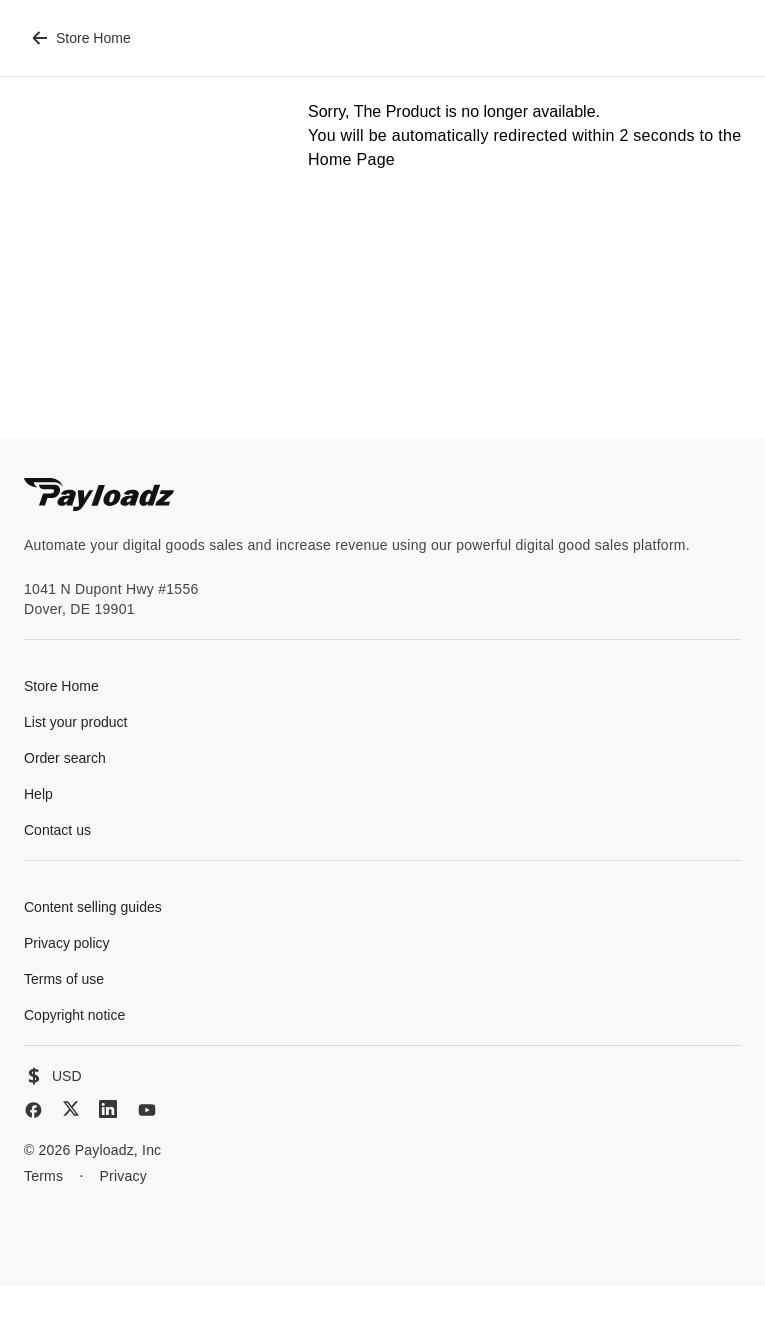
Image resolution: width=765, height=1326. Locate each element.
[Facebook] (33, 1110)
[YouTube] (147, 1110)
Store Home (81, 38)
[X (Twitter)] (71, 1108)
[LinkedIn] (108, 1109)
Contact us (57, 830)
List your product (76, 722)
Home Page (351, 159)
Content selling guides (93, 907)
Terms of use (64, 979)
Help (38, 794)
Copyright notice (74, 1015)
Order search (65, 758)
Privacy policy (67, 943)
